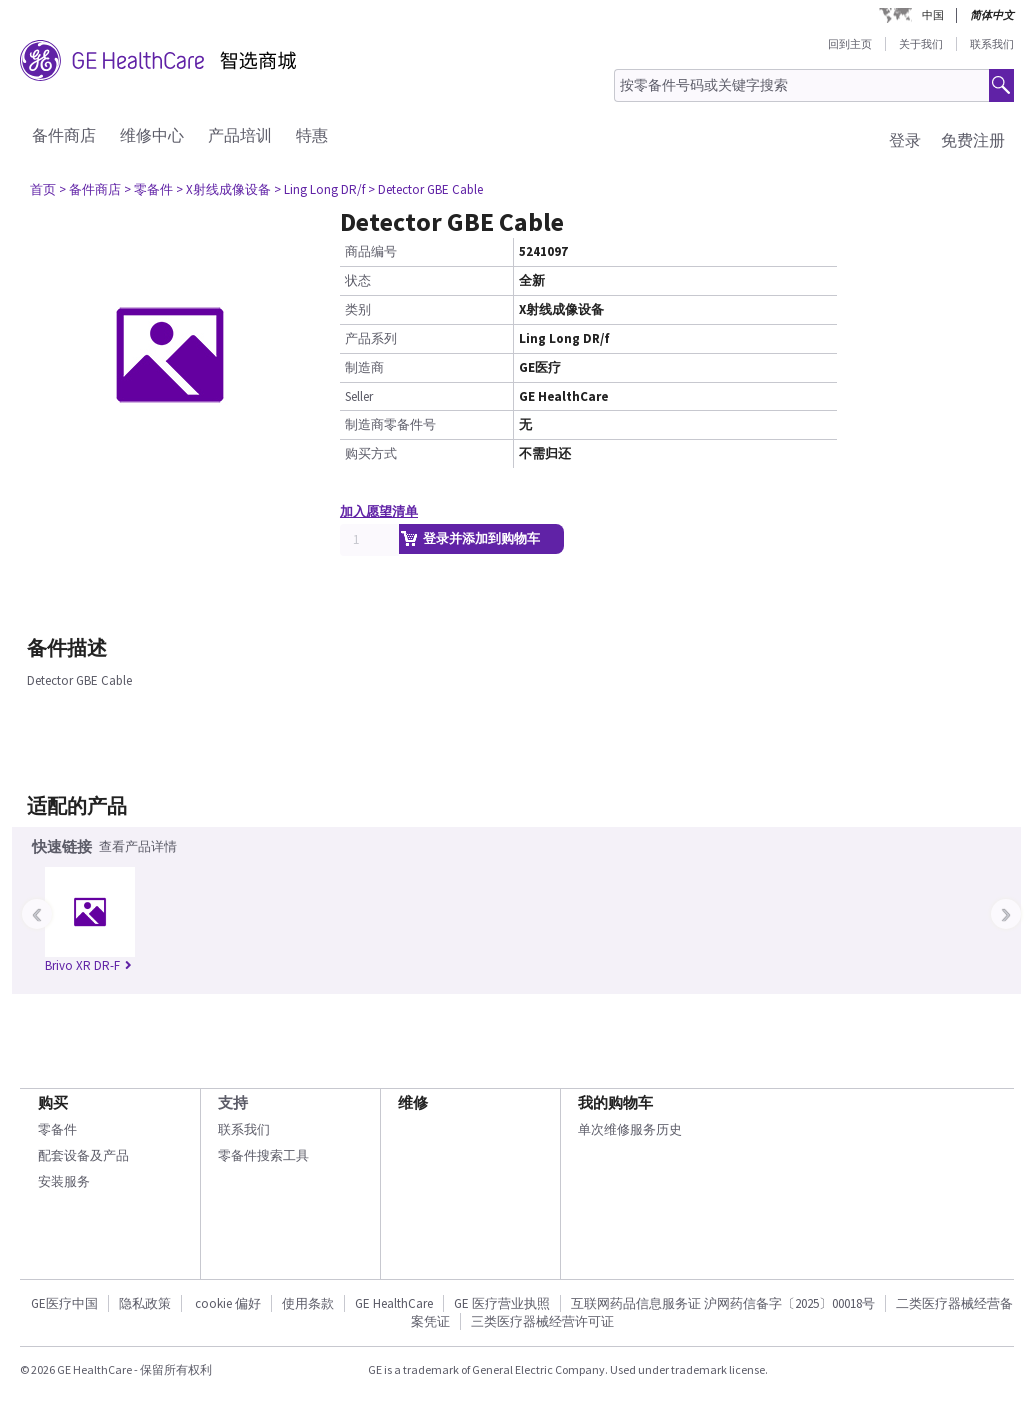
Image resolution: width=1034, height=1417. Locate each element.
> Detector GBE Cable (425, 189)
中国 (933, 15)
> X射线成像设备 (223, 189)
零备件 (57, 1129)
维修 (413, 1102)
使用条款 (308, 1303)
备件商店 (64, 135)
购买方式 (371, 453)
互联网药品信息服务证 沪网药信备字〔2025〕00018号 (723, 1303)
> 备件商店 (90, 189)
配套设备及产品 (83, 1155)
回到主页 (850, 44)
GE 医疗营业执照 (502, 1303)
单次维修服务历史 (630, 1129)
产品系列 (371, 338)
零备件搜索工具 (263, 1155)
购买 (53, 1102)
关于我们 (921, 44)
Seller (359, 396)
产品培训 (240, 135)
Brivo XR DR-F (88, 965)
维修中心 (152, 135)
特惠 (312, 135)
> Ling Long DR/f (319, 189)
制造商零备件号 (390, 424)
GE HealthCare (394, 1303)
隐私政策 (145, 1303)
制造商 (364, 367)
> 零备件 (148, 189)
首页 (43, 189)
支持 (233, 1102)
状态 (358, 280)
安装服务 (64, 1181)
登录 (905, 140)
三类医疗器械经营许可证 (542, 1321)
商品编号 (371, 251)
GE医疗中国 (64, 1303)
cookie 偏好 (228, 1303)
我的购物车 (615, 1102)
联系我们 (992, 44)
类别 (358, 309)
